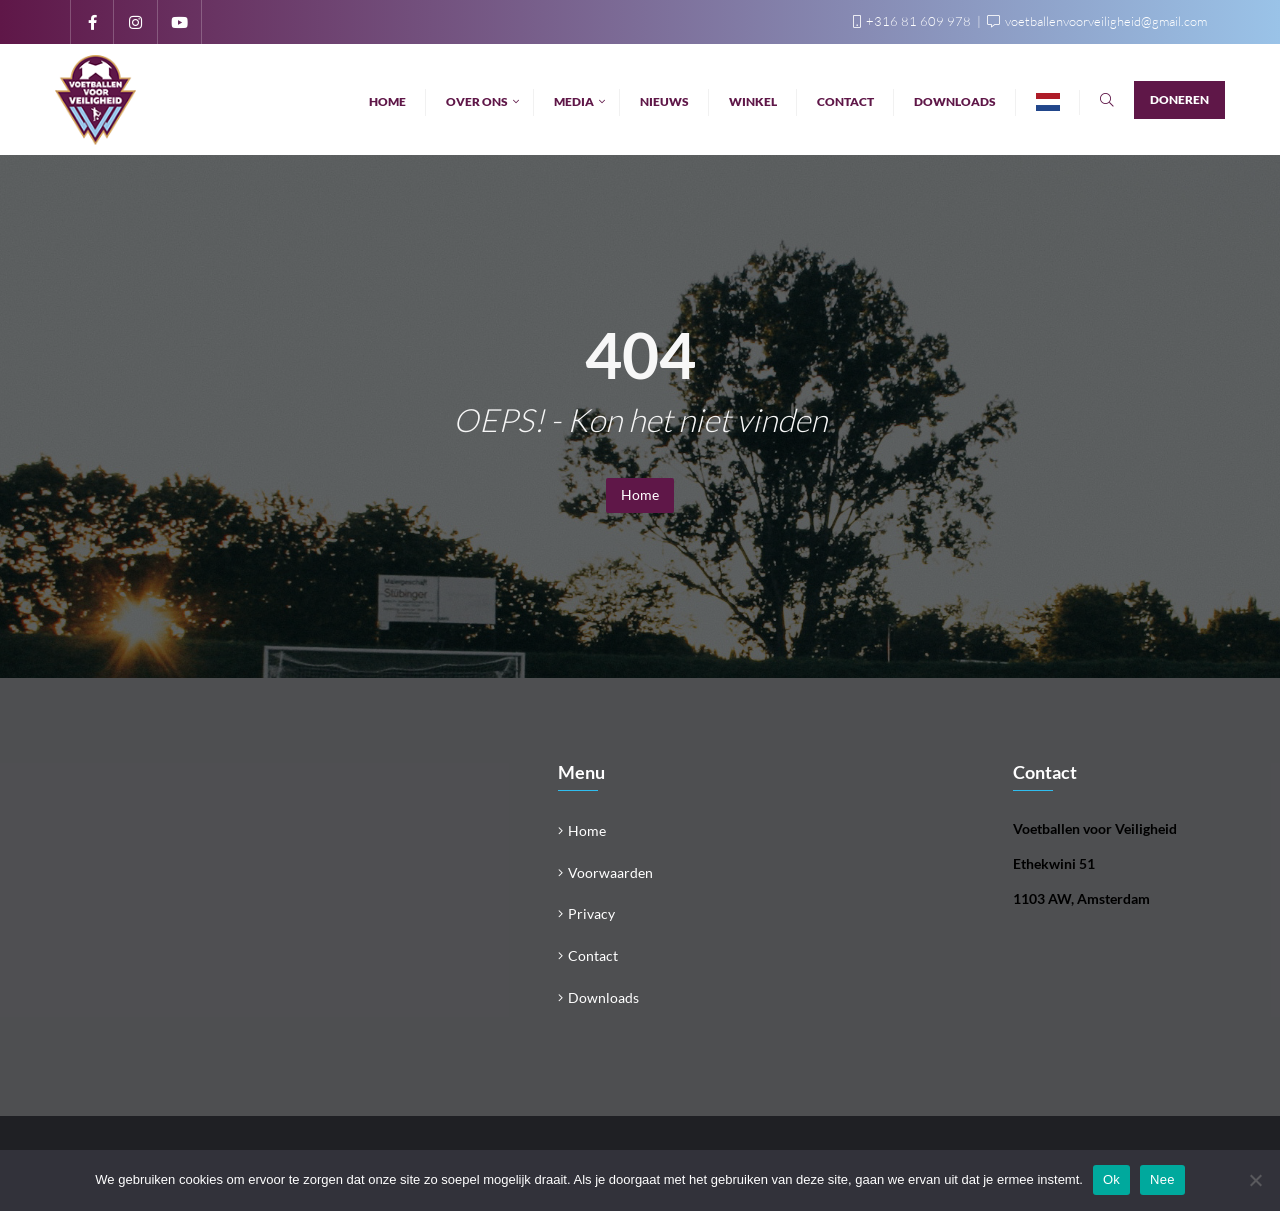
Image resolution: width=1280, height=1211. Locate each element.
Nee (1162, 1179)
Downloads (603, 997)
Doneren (1179, 99)
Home (640, 494)
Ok (1111, 1179)
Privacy (591, 913)
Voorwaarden (610, 872)
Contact (593, 955)
